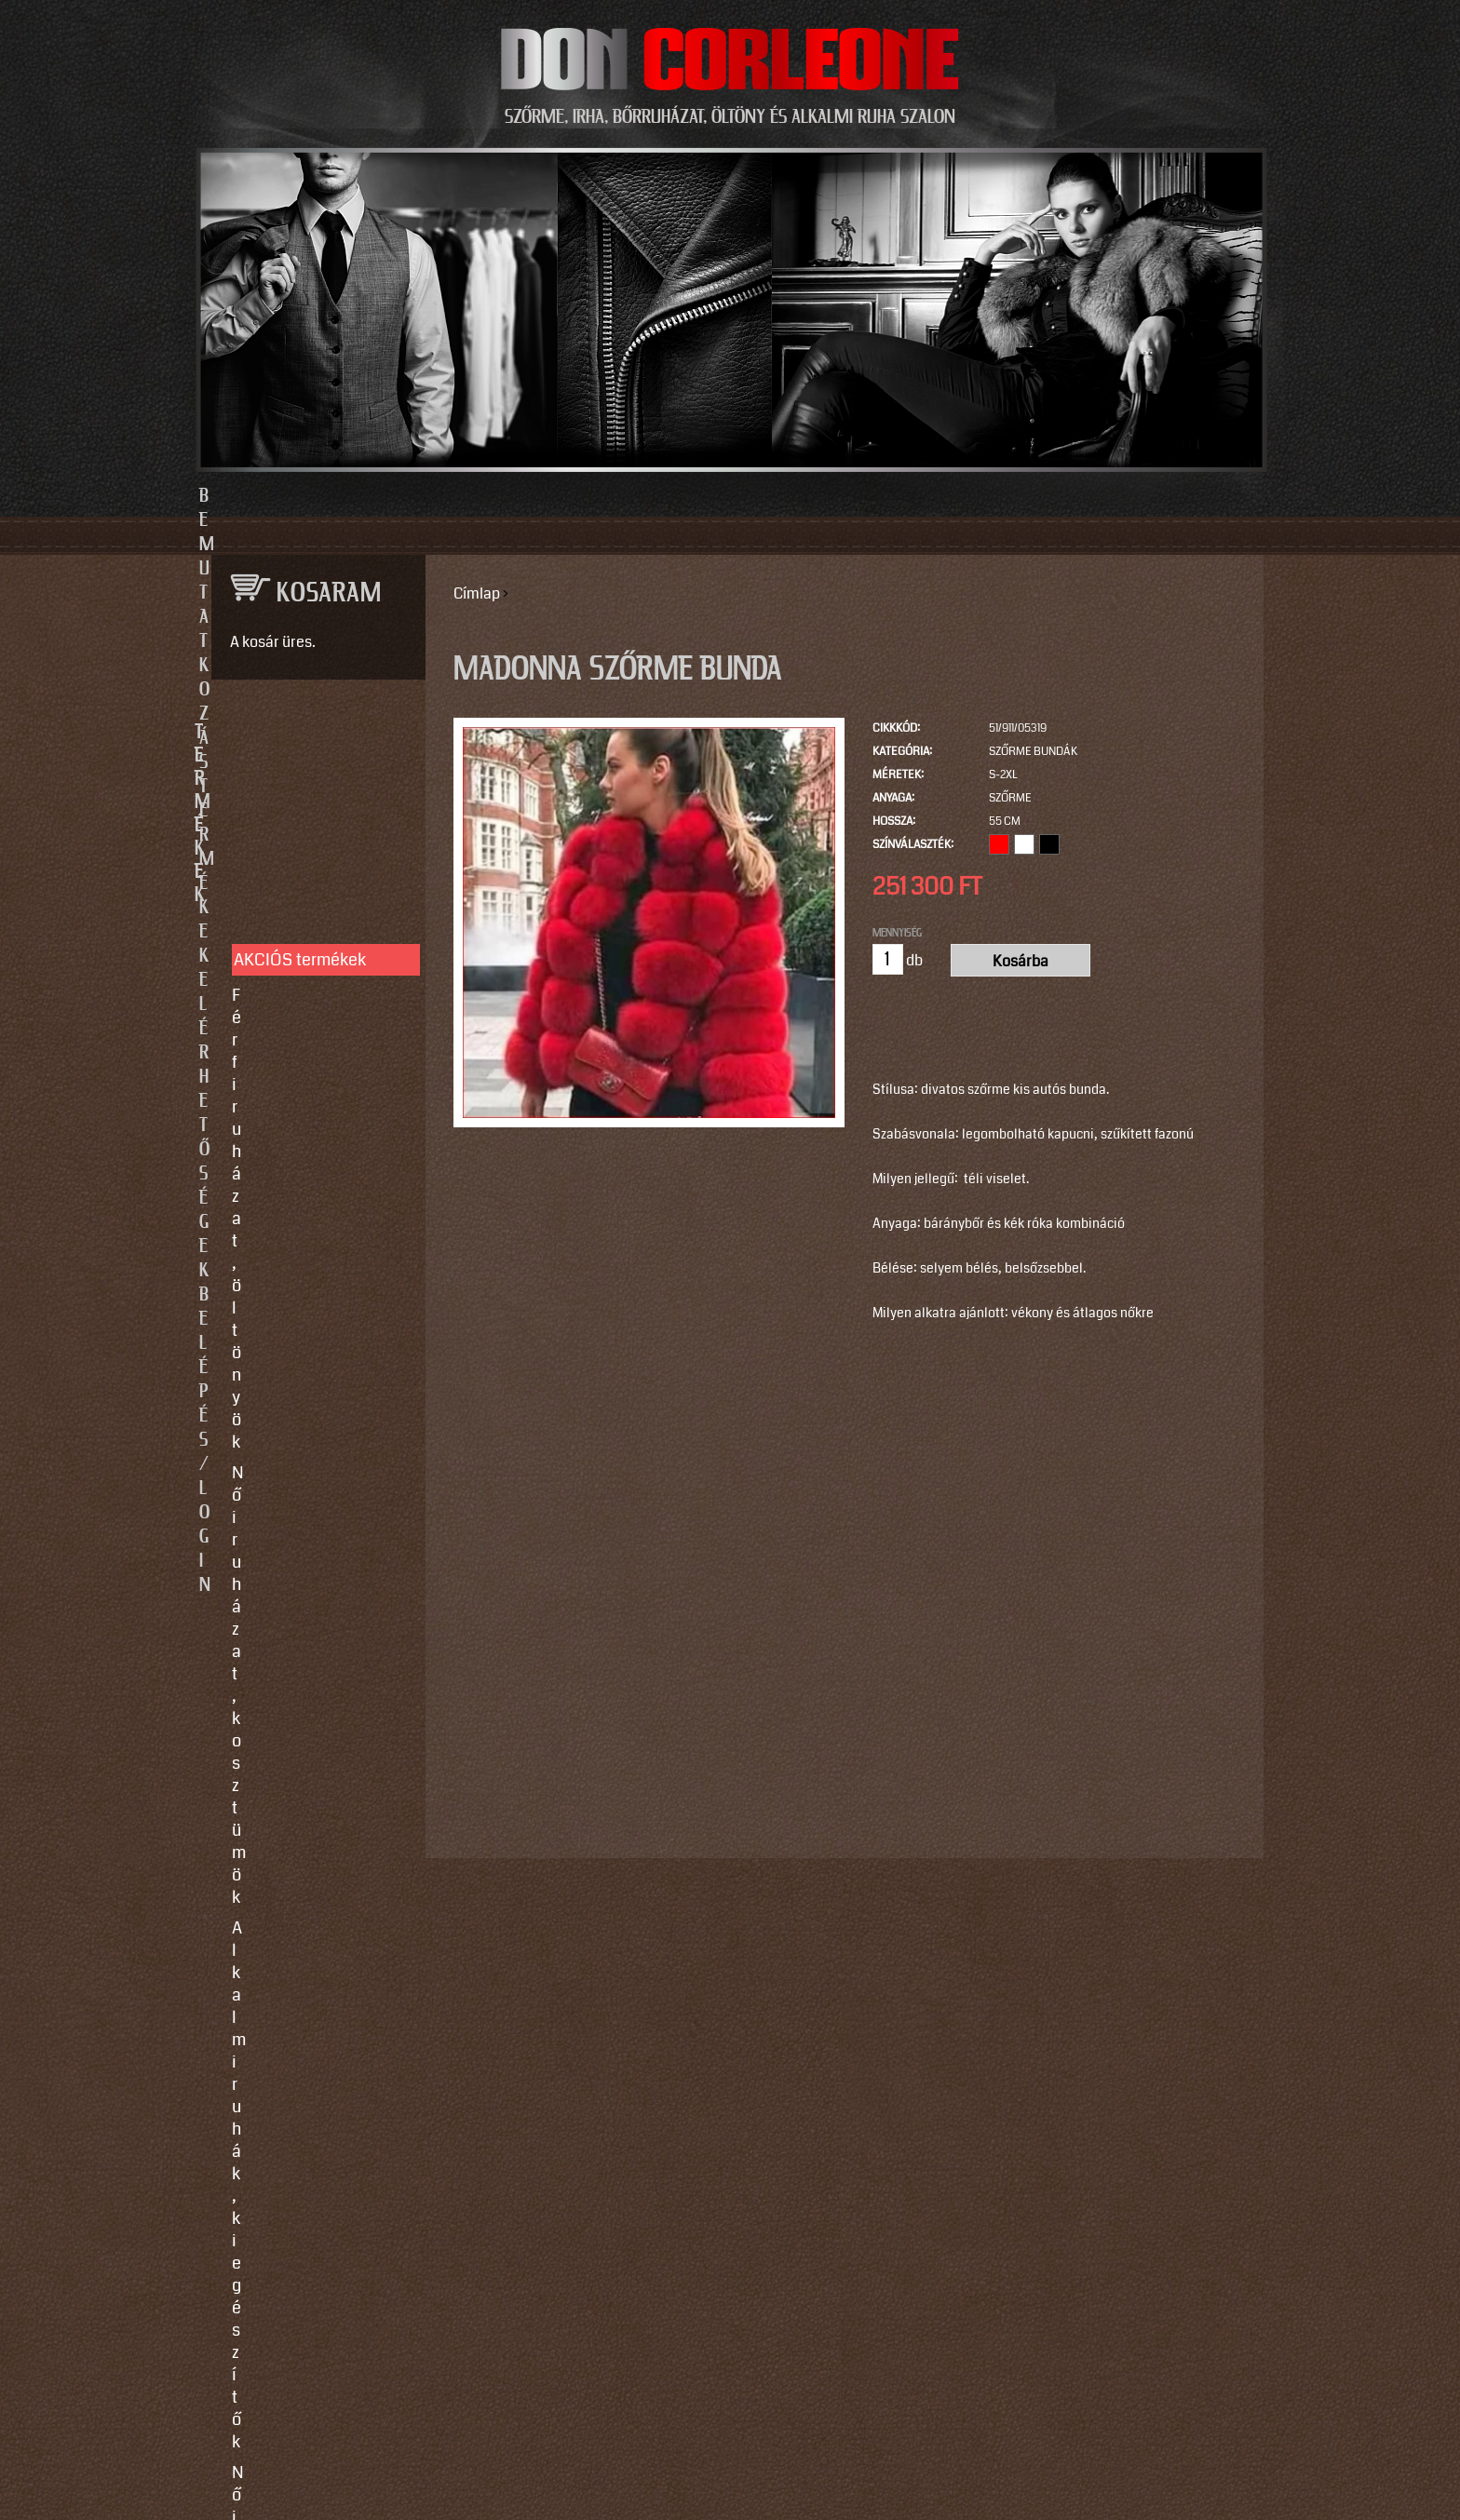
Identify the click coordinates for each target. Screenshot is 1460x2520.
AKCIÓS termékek (300, 797)
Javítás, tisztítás (291, 1277)
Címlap (476, 593)
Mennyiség (897, 932)
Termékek (629, 496)
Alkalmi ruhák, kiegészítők (285, 905)
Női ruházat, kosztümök (319, 863)
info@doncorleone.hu (303, 1570)
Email (226, 1765)
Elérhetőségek (816, 496)
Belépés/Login (1019, 496)
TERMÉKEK (309, 732)
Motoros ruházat (292, 1123)
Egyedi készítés (289, 1246)
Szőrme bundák (1033, 752)
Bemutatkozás (442, 496)
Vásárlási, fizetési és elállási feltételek (309, 1350)
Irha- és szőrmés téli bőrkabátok (307, 1019)
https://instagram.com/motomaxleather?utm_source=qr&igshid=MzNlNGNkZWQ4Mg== (311, 2227)
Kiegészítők (275, 1092)
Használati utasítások (312, 1392)
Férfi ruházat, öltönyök (315, 832)
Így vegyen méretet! (305, 1308)
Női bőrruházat (287, 947)
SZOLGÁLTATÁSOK (310, 1187)
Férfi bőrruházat (290, 977)
